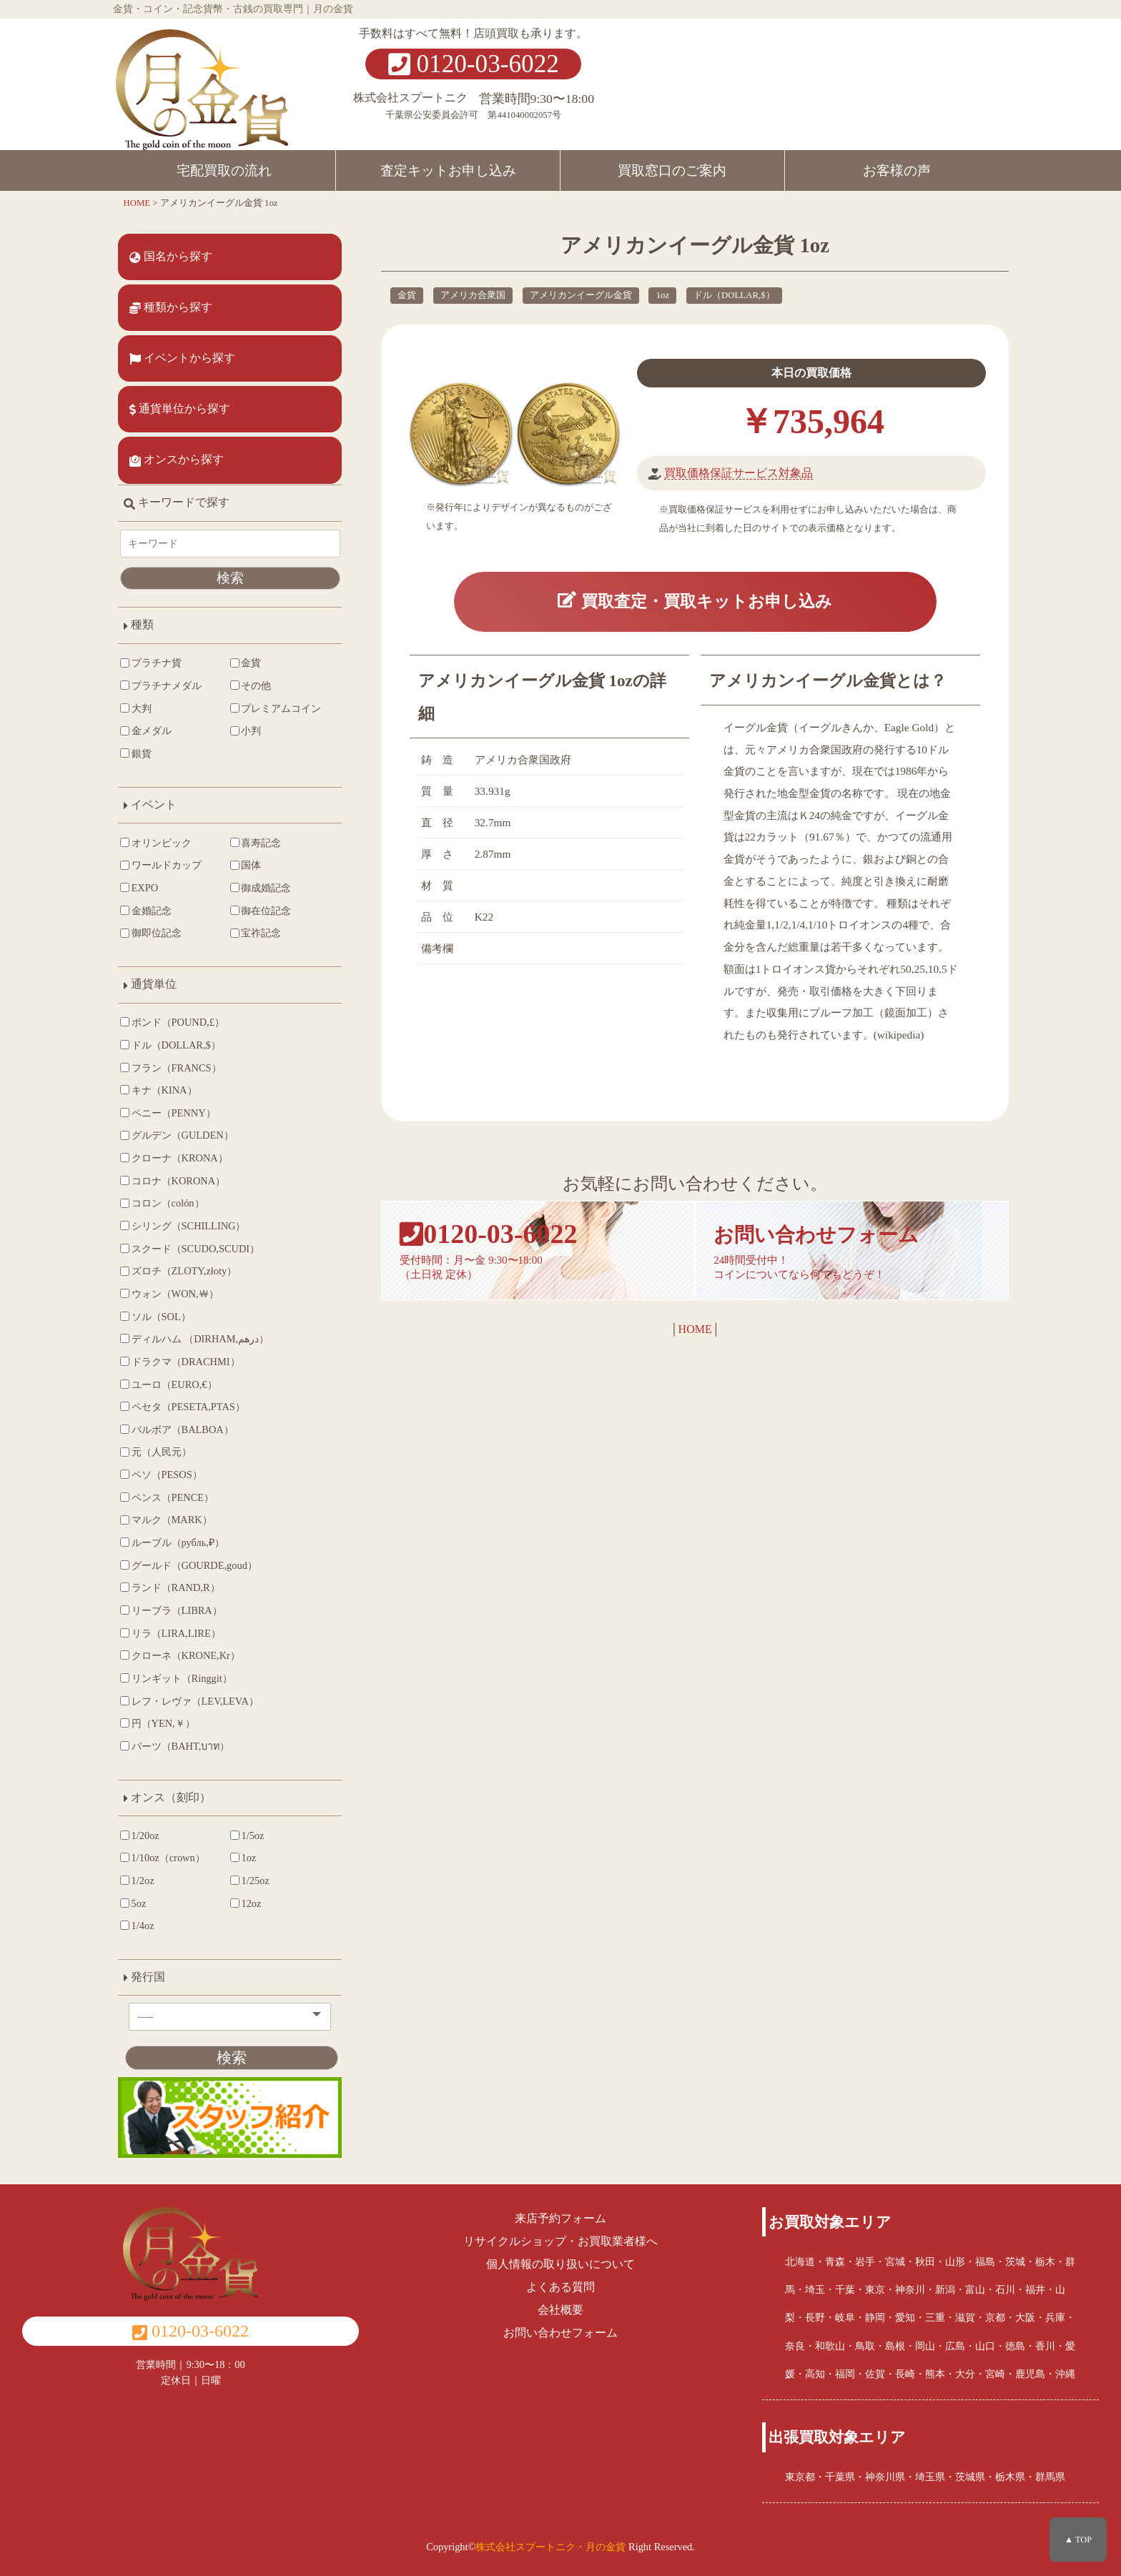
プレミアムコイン (276, 708)
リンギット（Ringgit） (176, 1678)
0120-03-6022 (473, 64)
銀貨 (136, 753)
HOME (695, 1332)
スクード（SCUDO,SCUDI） (190, 1248)
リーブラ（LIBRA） (171, 1610)
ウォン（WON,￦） (169, 1293)
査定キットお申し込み (448, 170)
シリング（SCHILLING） (183, 1226)
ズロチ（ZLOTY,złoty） (178, 1271)
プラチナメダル (161, 685)
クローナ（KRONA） (174, 1158)
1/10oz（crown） (162, 1857)
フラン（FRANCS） (171, 1068)
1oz (662, 295)
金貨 (406, 295)
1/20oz (139, 1835)
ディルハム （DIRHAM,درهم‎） (194, 1338)
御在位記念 (261, 910)
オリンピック (156, 842)
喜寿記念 (256, 842)
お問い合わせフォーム (560, 2333)
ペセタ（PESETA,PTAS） (182, 1406)
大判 (136, 708)
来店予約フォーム (560, 2218)
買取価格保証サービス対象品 (738, 473)
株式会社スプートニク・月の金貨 (550, 2546)
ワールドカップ (161, 865)
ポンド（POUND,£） (172, 1022)
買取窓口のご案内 (672, 170)
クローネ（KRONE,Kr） (180, 1655)
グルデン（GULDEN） (177, 1135)
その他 (251, 685)
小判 (246, 730)
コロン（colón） (162, 1203)
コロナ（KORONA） (172, 1181)
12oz (246, 1903)
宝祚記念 (256, 932)
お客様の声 (897, 170)
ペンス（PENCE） (167, 1497)
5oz (133, 1903)
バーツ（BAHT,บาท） (175, 1746)
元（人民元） (156, 1451)
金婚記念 (146, 910)
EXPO (139, 887)
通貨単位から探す (179, 408)
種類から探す (170, 307)
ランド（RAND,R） (170, 1587)
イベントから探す (182, 358)
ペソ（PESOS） (161, 1474)
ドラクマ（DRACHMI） (180, 1361)
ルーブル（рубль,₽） (172, 1542)
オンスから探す (176, 459)
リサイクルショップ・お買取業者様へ (560, 2241)
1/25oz (250, 1880)
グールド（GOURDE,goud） (188, 1565)
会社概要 (560, 2310)
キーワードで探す (176, 502)
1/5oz (247, 1835)
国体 (246, 865)
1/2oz (137, 1880)
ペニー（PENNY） (168, 1113)
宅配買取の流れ (224, 170)
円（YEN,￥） (157, 1723)
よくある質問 (560, 2287)
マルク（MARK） (166, 1519)
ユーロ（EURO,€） (168, 1384)
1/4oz (137, 1925)
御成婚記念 (261, 887)
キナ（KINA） (158, 1090)
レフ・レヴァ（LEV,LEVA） (189, 1701)
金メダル (146, 730)
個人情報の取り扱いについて (560, 2264)
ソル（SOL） (155, 1316)
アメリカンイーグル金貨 (581, 295)
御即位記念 (151, 932)
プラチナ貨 (151, 662)
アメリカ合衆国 (472, 295)
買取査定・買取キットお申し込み (695, 602)
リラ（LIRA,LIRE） (170, 1633)
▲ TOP (1078, 2540)
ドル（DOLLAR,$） (734, 295)
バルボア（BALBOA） (177, 1429)
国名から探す (170, 256)
